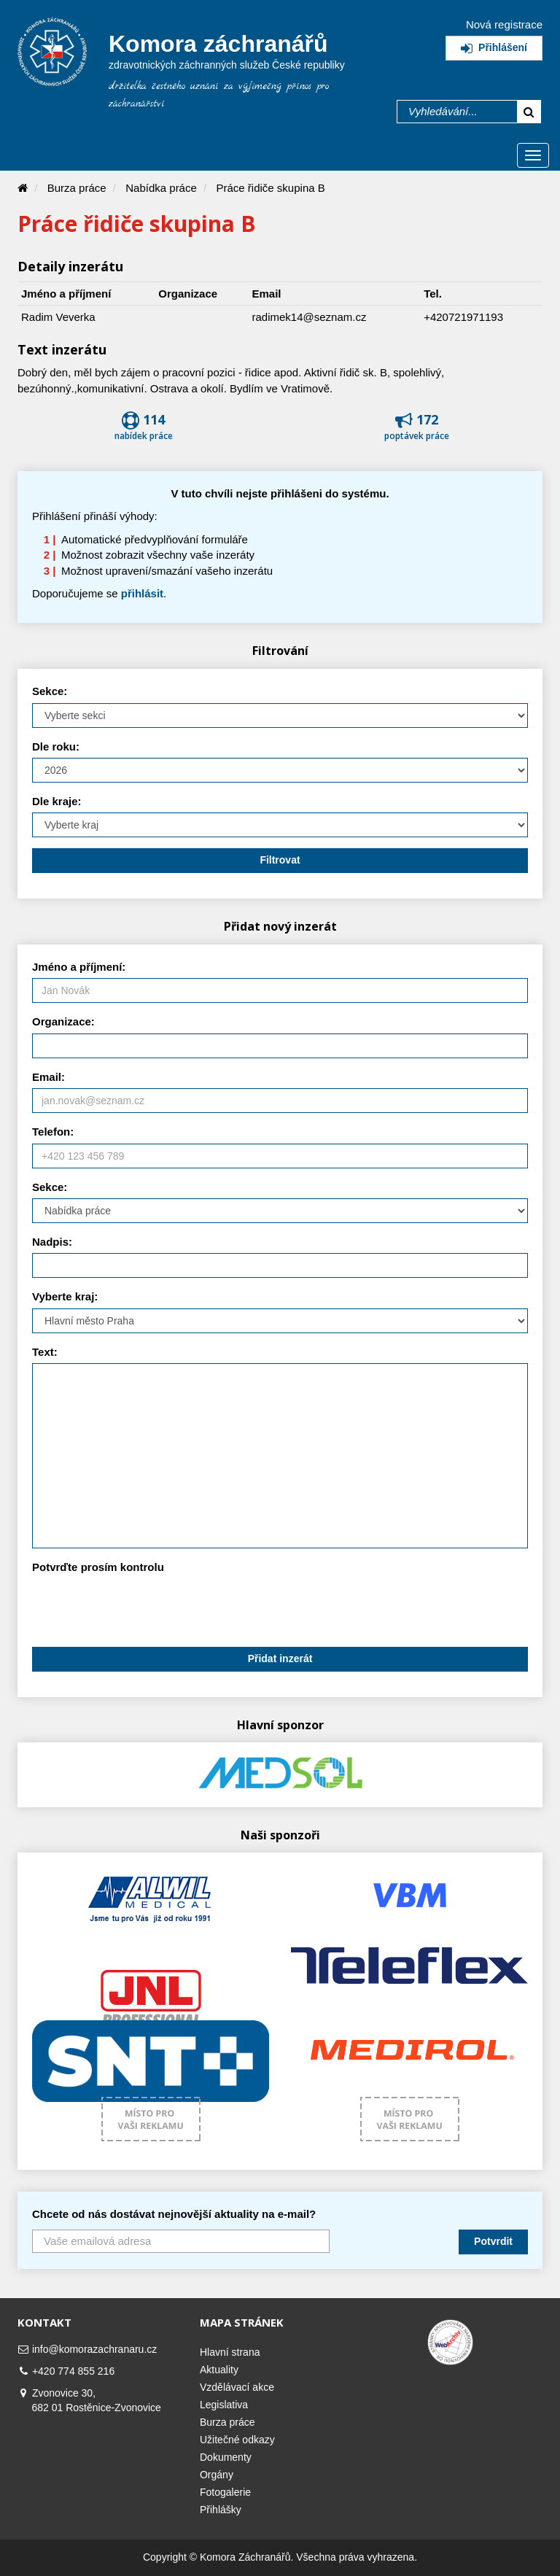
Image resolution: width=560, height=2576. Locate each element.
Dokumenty (226, 2457)
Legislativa (224, 2404)
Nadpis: (52, 1241)
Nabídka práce (161, 188)
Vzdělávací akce (237, 2387)
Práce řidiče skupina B (271, 188)
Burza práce (76, 188)
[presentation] (143, 1607)
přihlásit (142, 593)
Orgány (216, 2474)
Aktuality (219, 2369)
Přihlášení (494, 47)
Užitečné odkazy (237, 2439)
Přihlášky (220, 2509)
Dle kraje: (57, 801)
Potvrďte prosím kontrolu (98, 1567)
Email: (48, 1077)
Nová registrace (504, 24)
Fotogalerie (225, 2492)
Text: (45, 1352)
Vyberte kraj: (65, 1296)
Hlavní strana (230, 2352)
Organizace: (63, 1021)
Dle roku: (55, 746)
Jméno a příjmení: (78, 967)
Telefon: (53, 1131)
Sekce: (49, 691)
